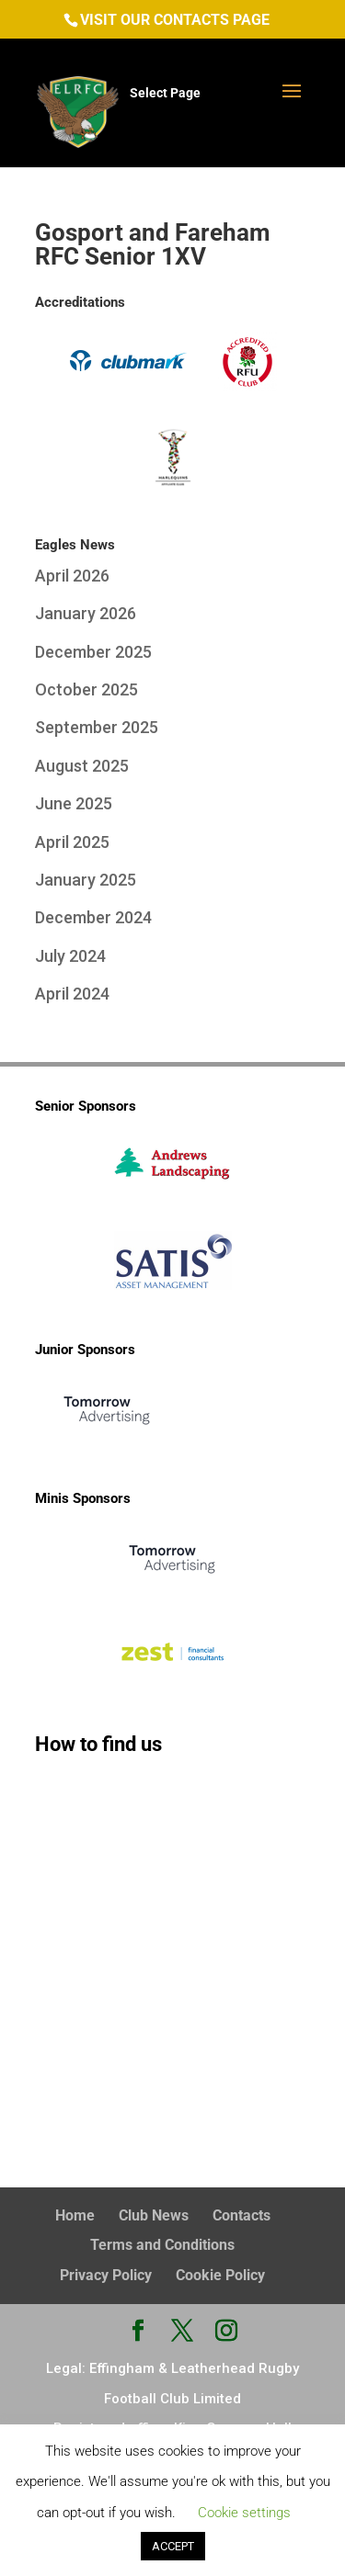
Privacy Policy (106, 2275)
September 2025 (96, 727)
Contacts (241, 2215)
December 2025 (93, 651)
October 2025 (86, 689)
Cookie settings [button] (244, 2512)
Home (75, 2215)
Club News (154, 2215)
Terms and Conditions (162, 2245)
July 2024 (70, 956)
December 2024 (93, 917)
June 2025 (73, 803)
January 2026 (85, 613)
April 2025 (72, 842)
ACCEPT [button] (173, 2546)
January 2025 (85, 879)
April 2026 (72, 575)
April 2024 (72, 993)
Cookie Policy (220, 2275)
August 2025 (82, 765)
